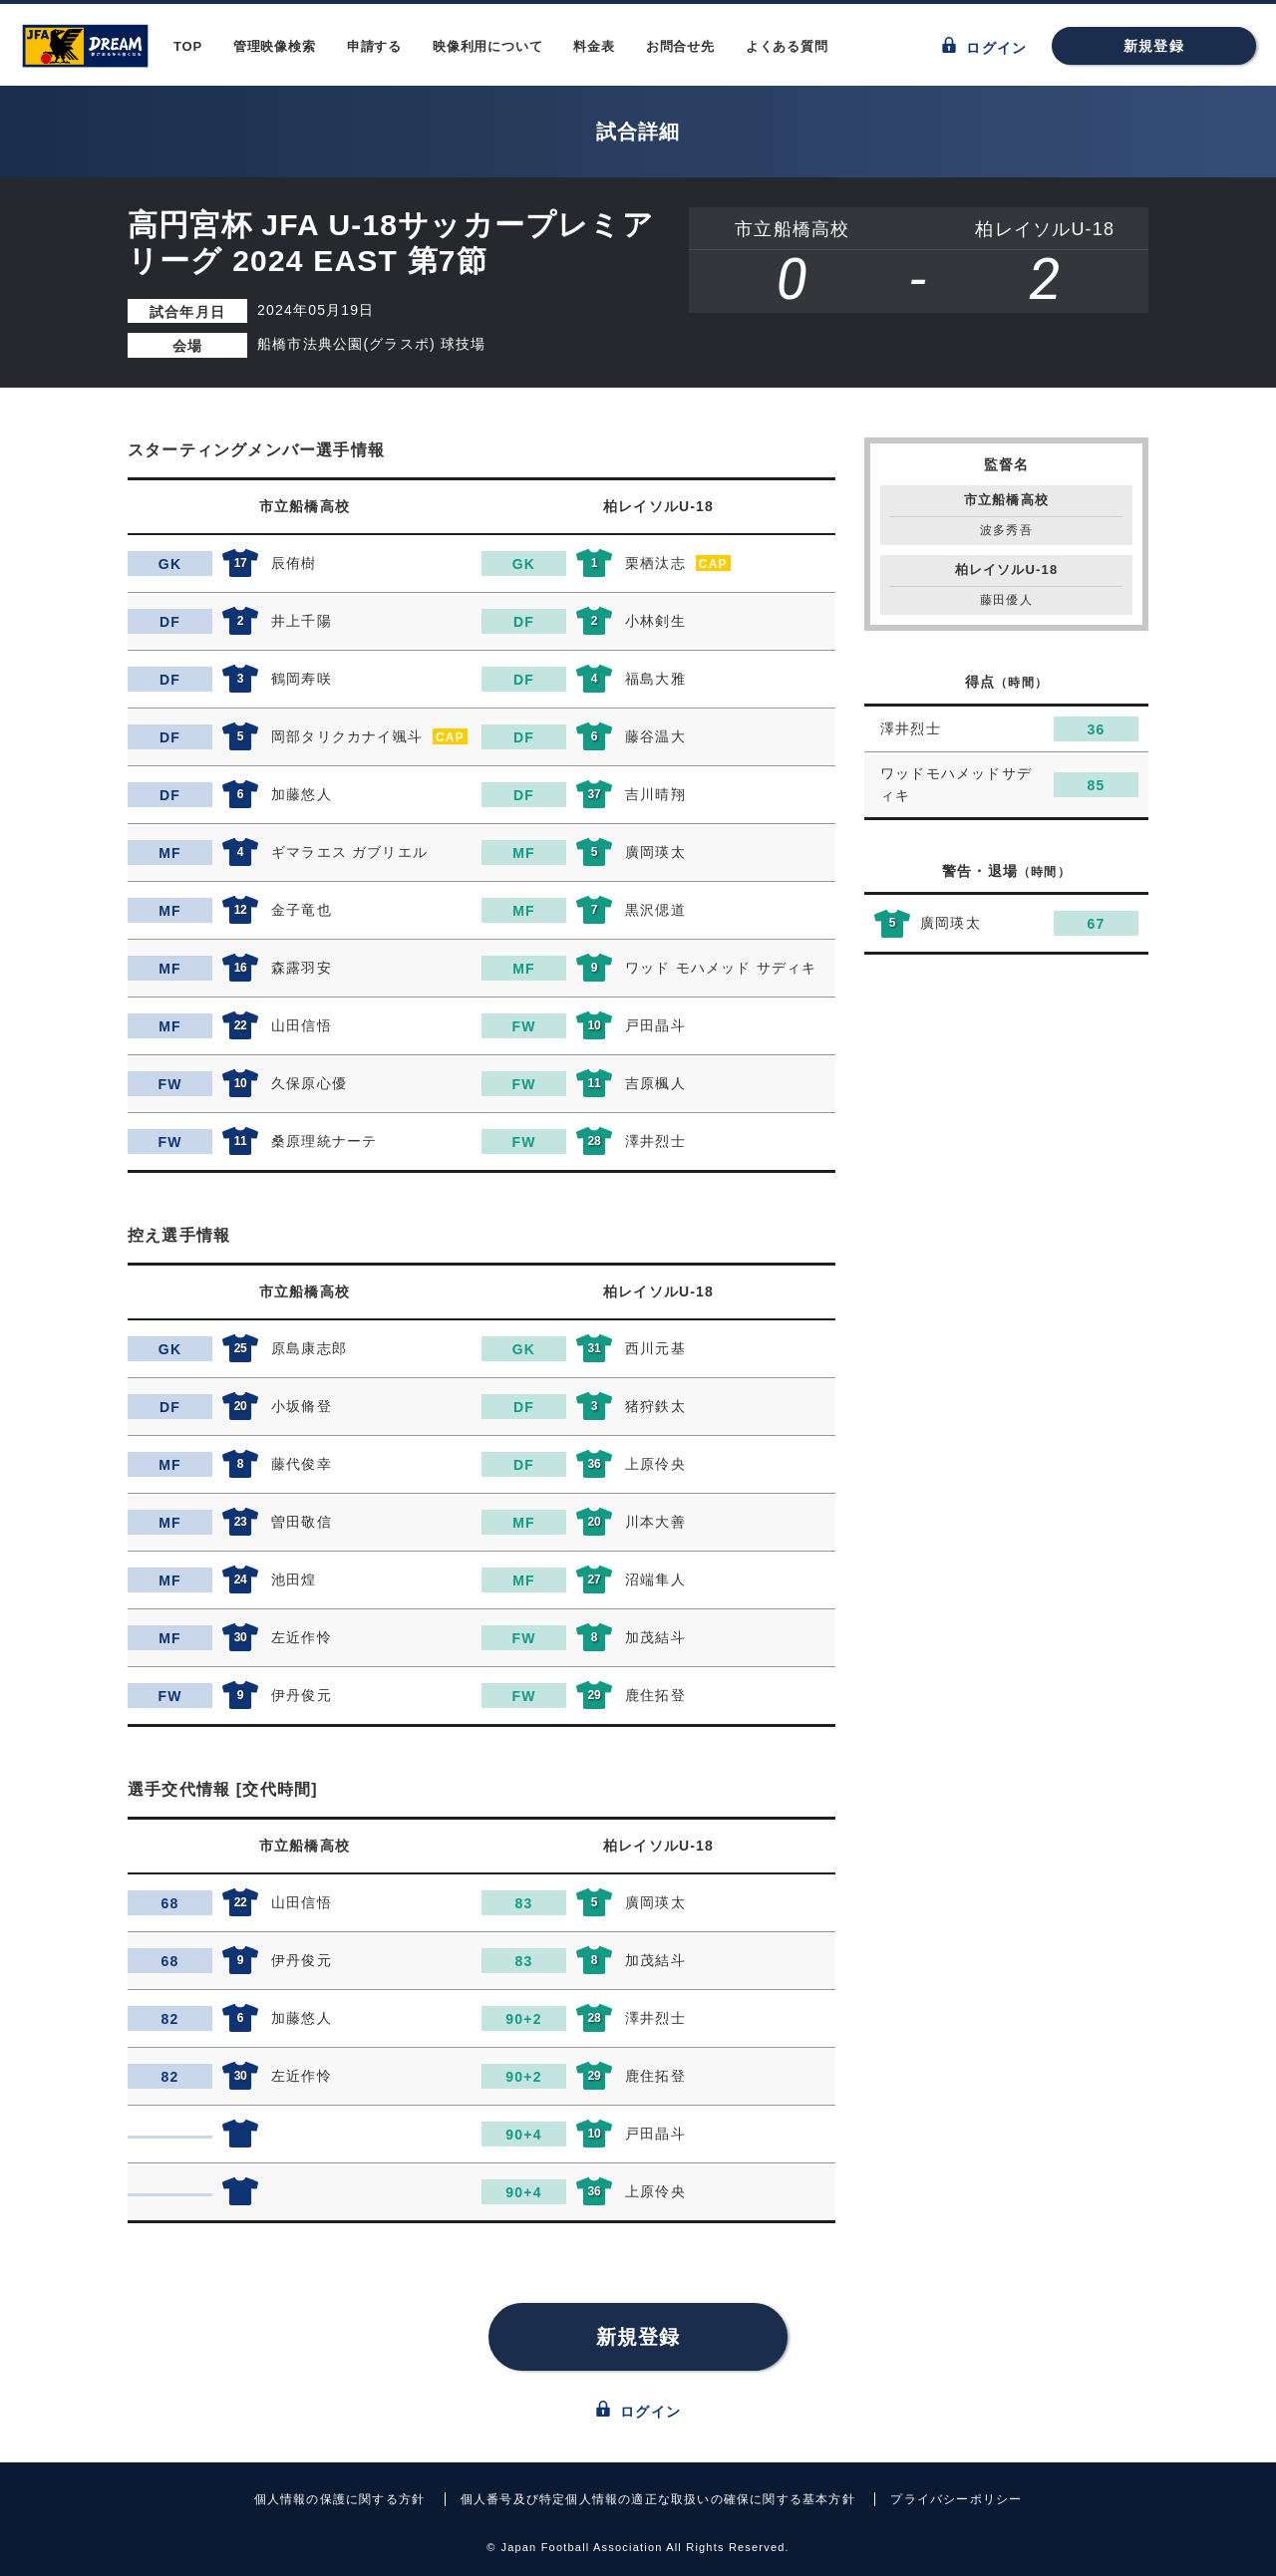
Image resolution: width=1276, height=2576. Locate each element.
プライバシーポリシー (956, 2499)
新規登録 (1153, 46)
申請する (374, 46)
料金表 (593, 46)
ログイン (984, 46)
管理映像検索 (274, 46)
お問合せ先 (680, 46)
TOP (187, 46)
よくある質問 (787, 46)
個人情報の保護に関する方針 (340, 2499)
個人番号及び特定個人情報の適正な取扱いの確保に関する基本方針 (658, 2499)
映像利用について (487, 46)
